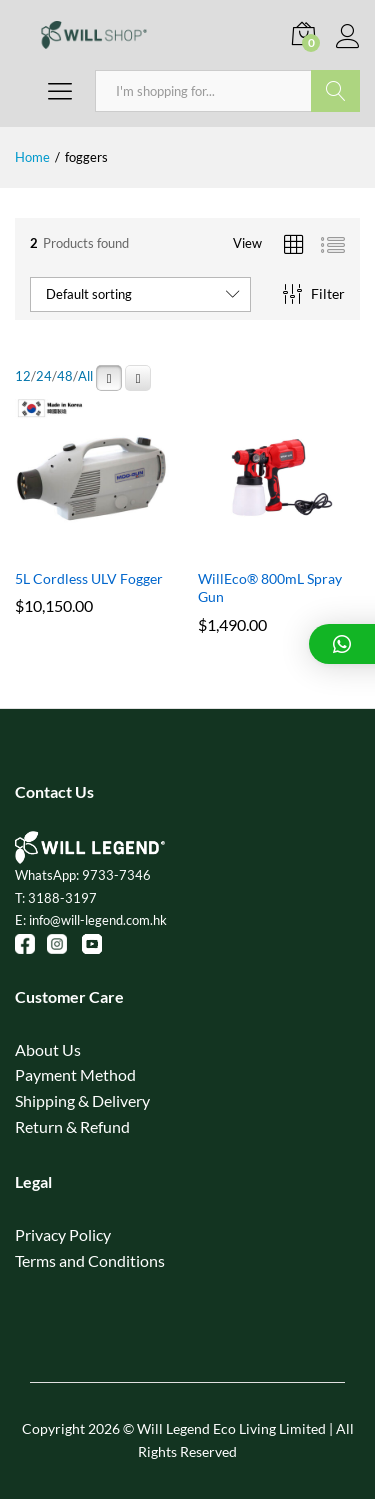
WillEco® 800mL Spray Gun (270, 587)
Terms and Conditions (90, 1260)
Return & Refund (72, 1126)
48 (65, 376)
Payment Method (75, 1074)
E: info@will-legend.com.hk (91, 920)
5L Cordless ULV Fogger (89, 578)
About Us (48, 1049)
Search (335, 91)
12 (23, 376)
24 (44, 376)
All (85, 376)
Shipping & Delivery (82, 1100)
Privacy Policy (63, 1234)
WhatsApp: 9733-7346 (83, 875)
